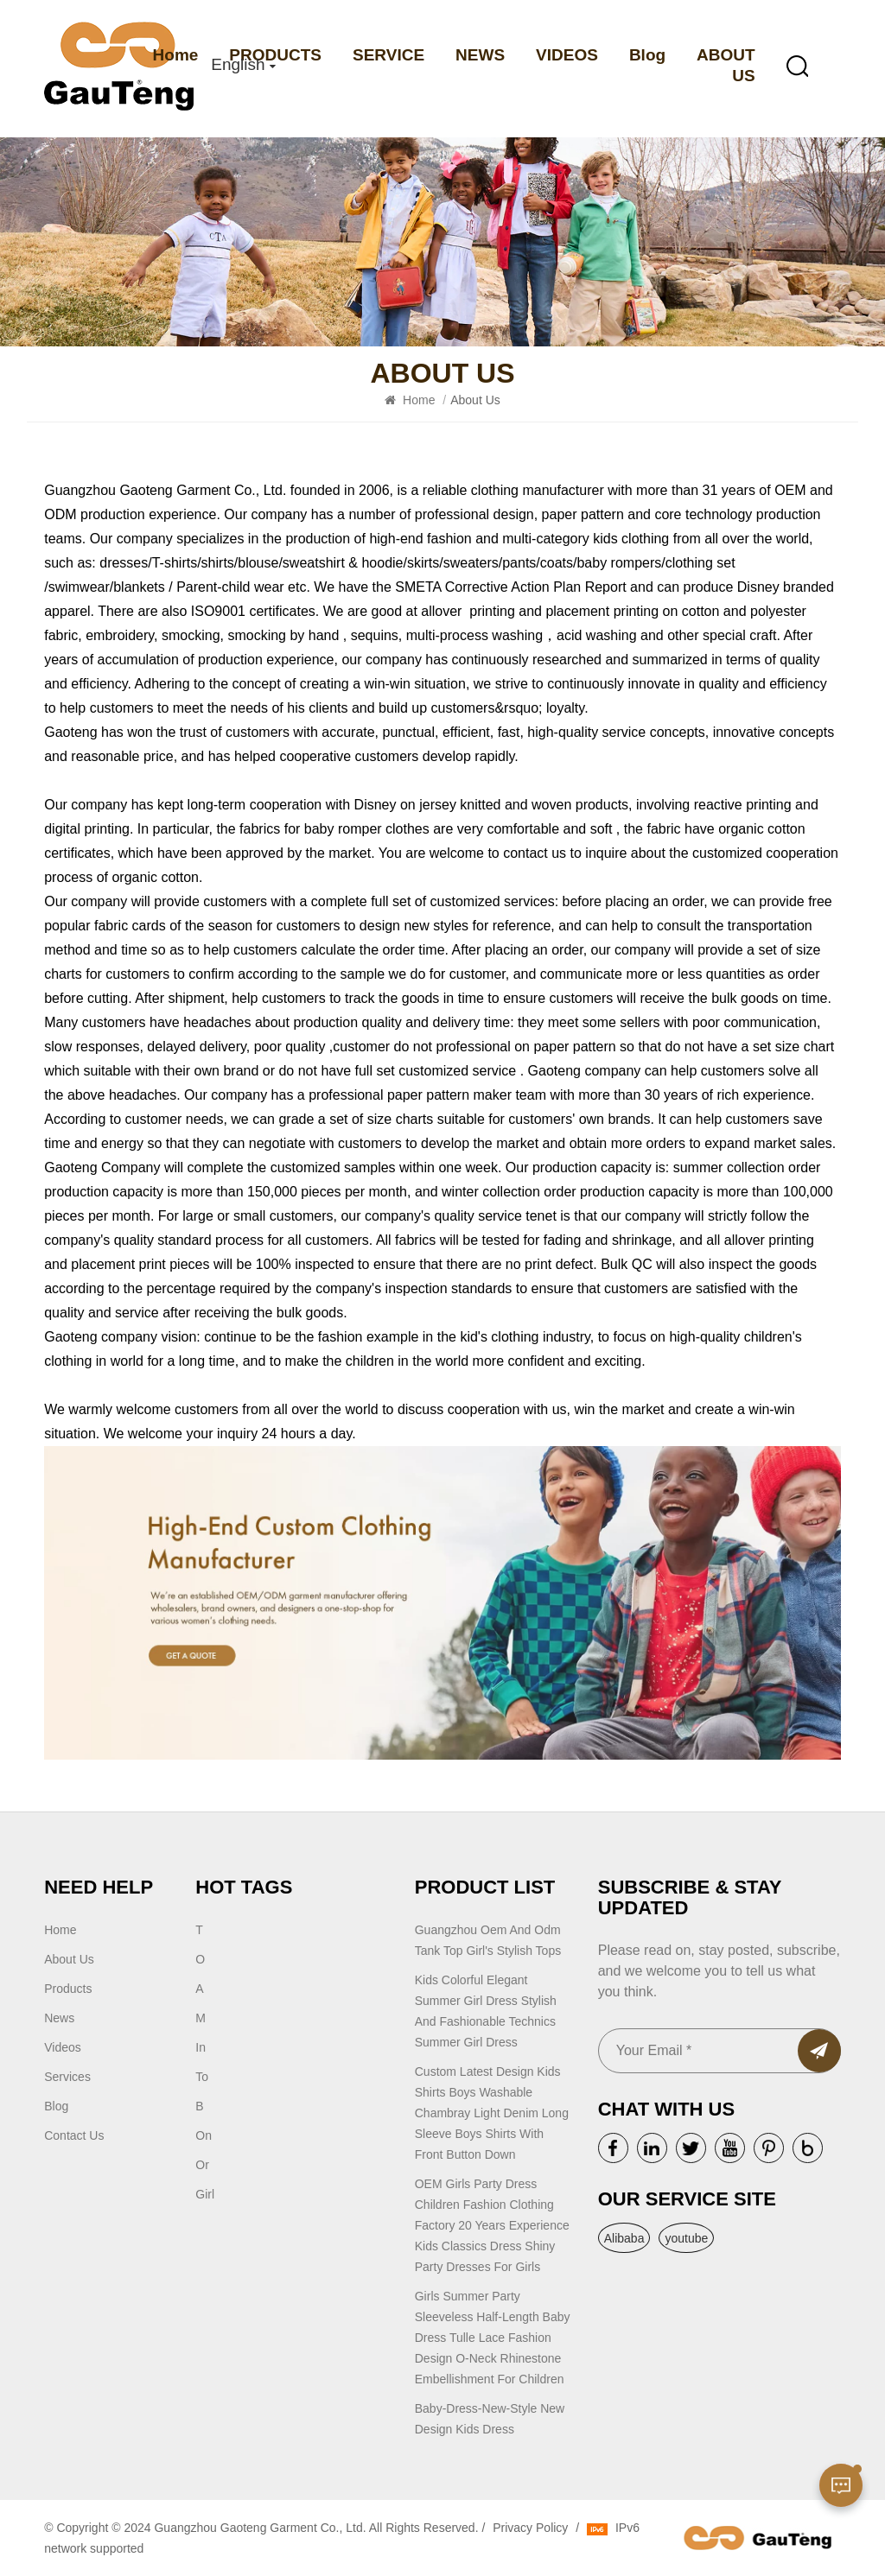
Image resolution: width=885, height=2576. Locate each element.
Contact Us (74, 2135)
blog (56, 2106)
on (203, 2135)
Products (68, 1988)
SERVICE (388, 55)
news (59, 2018)
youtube (686, 2238)
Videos (62, 2047)
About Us (69, 1959)
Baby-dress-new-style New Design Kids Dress (489, 2419)
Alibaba (624, 2238)
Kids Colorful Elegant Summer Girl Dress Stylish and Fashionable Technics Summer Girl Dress (486, 2011)
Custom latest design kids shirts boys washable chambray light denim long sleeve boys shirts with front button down (492, 2113)
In (200, 2047)
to (201, 2077)
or (202, 2165)
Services (67, 2077)
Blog (647, 55)
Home (176, 55)
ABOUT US (726, 65)
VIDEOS (567, 55)
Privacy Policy (530, 2528)
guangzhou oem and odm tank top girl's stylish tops (488, 1940)
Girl (204, 2194)
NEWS (480, 55)
